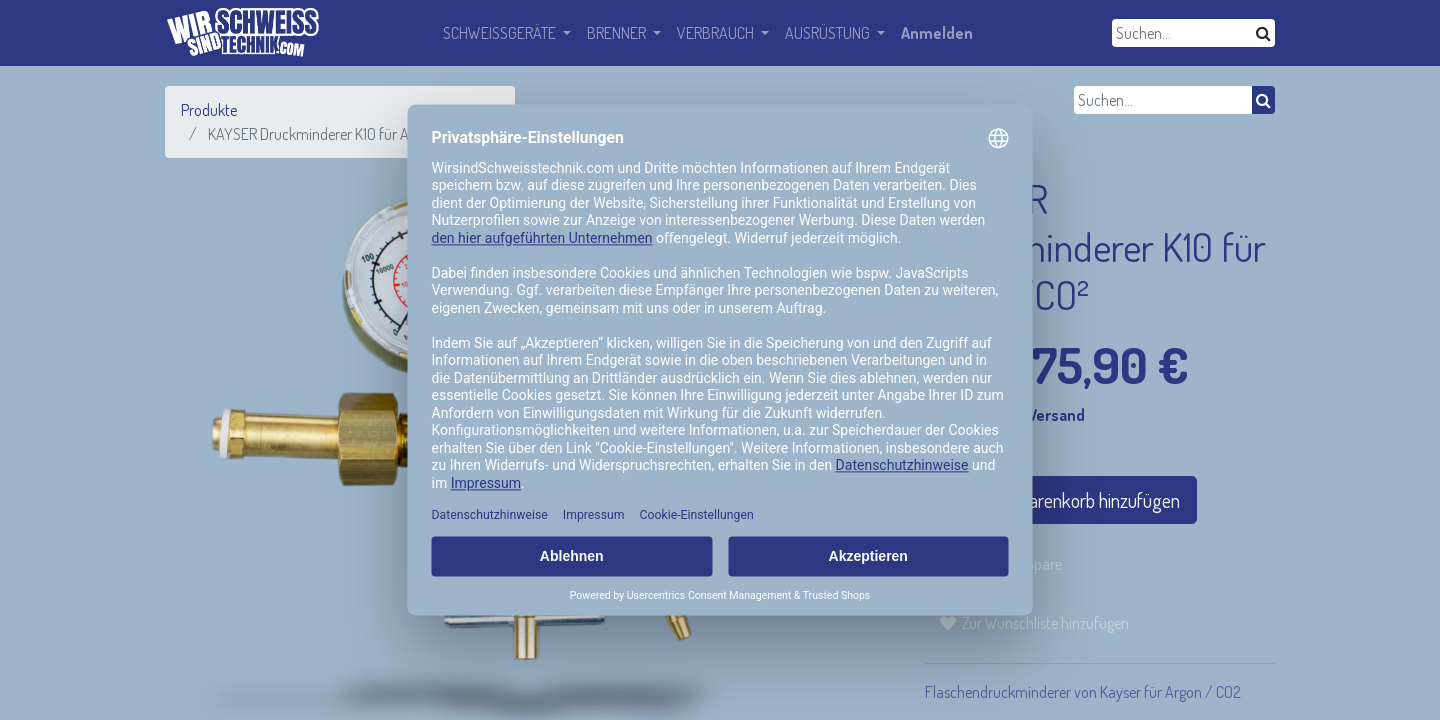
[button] (1034, 623)
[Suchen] (1263, 33)
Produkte (209, 110)
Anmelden (937, 33)
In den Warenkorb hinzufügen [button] (1061, 500)
